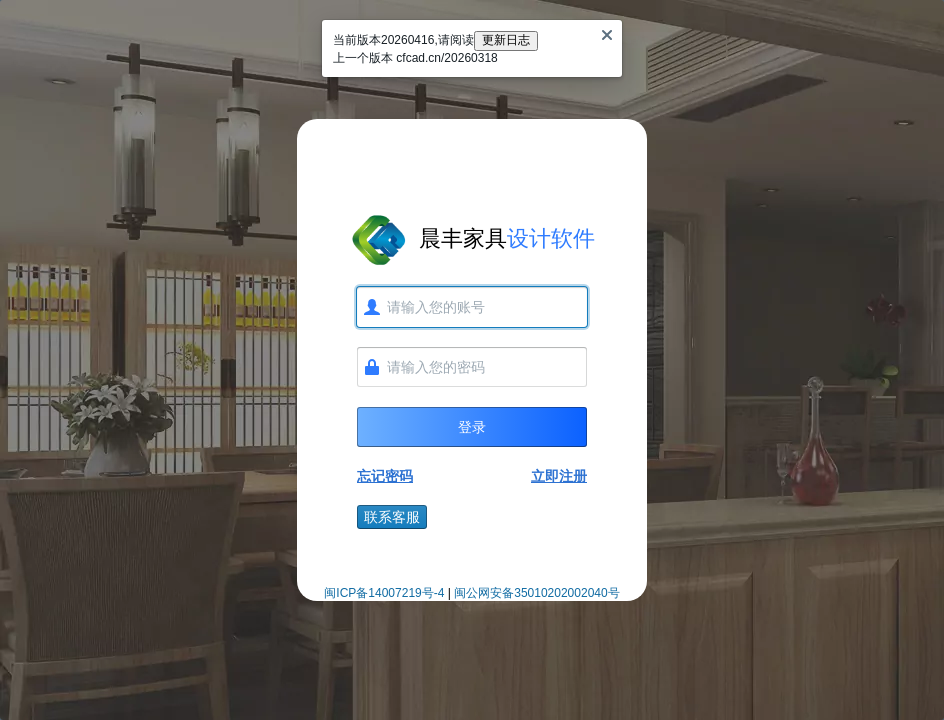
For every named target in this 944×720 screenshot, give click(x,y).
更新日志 (506, 40)
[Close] (607, 35)
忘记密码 (385, 476)
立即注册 (559, 476)
